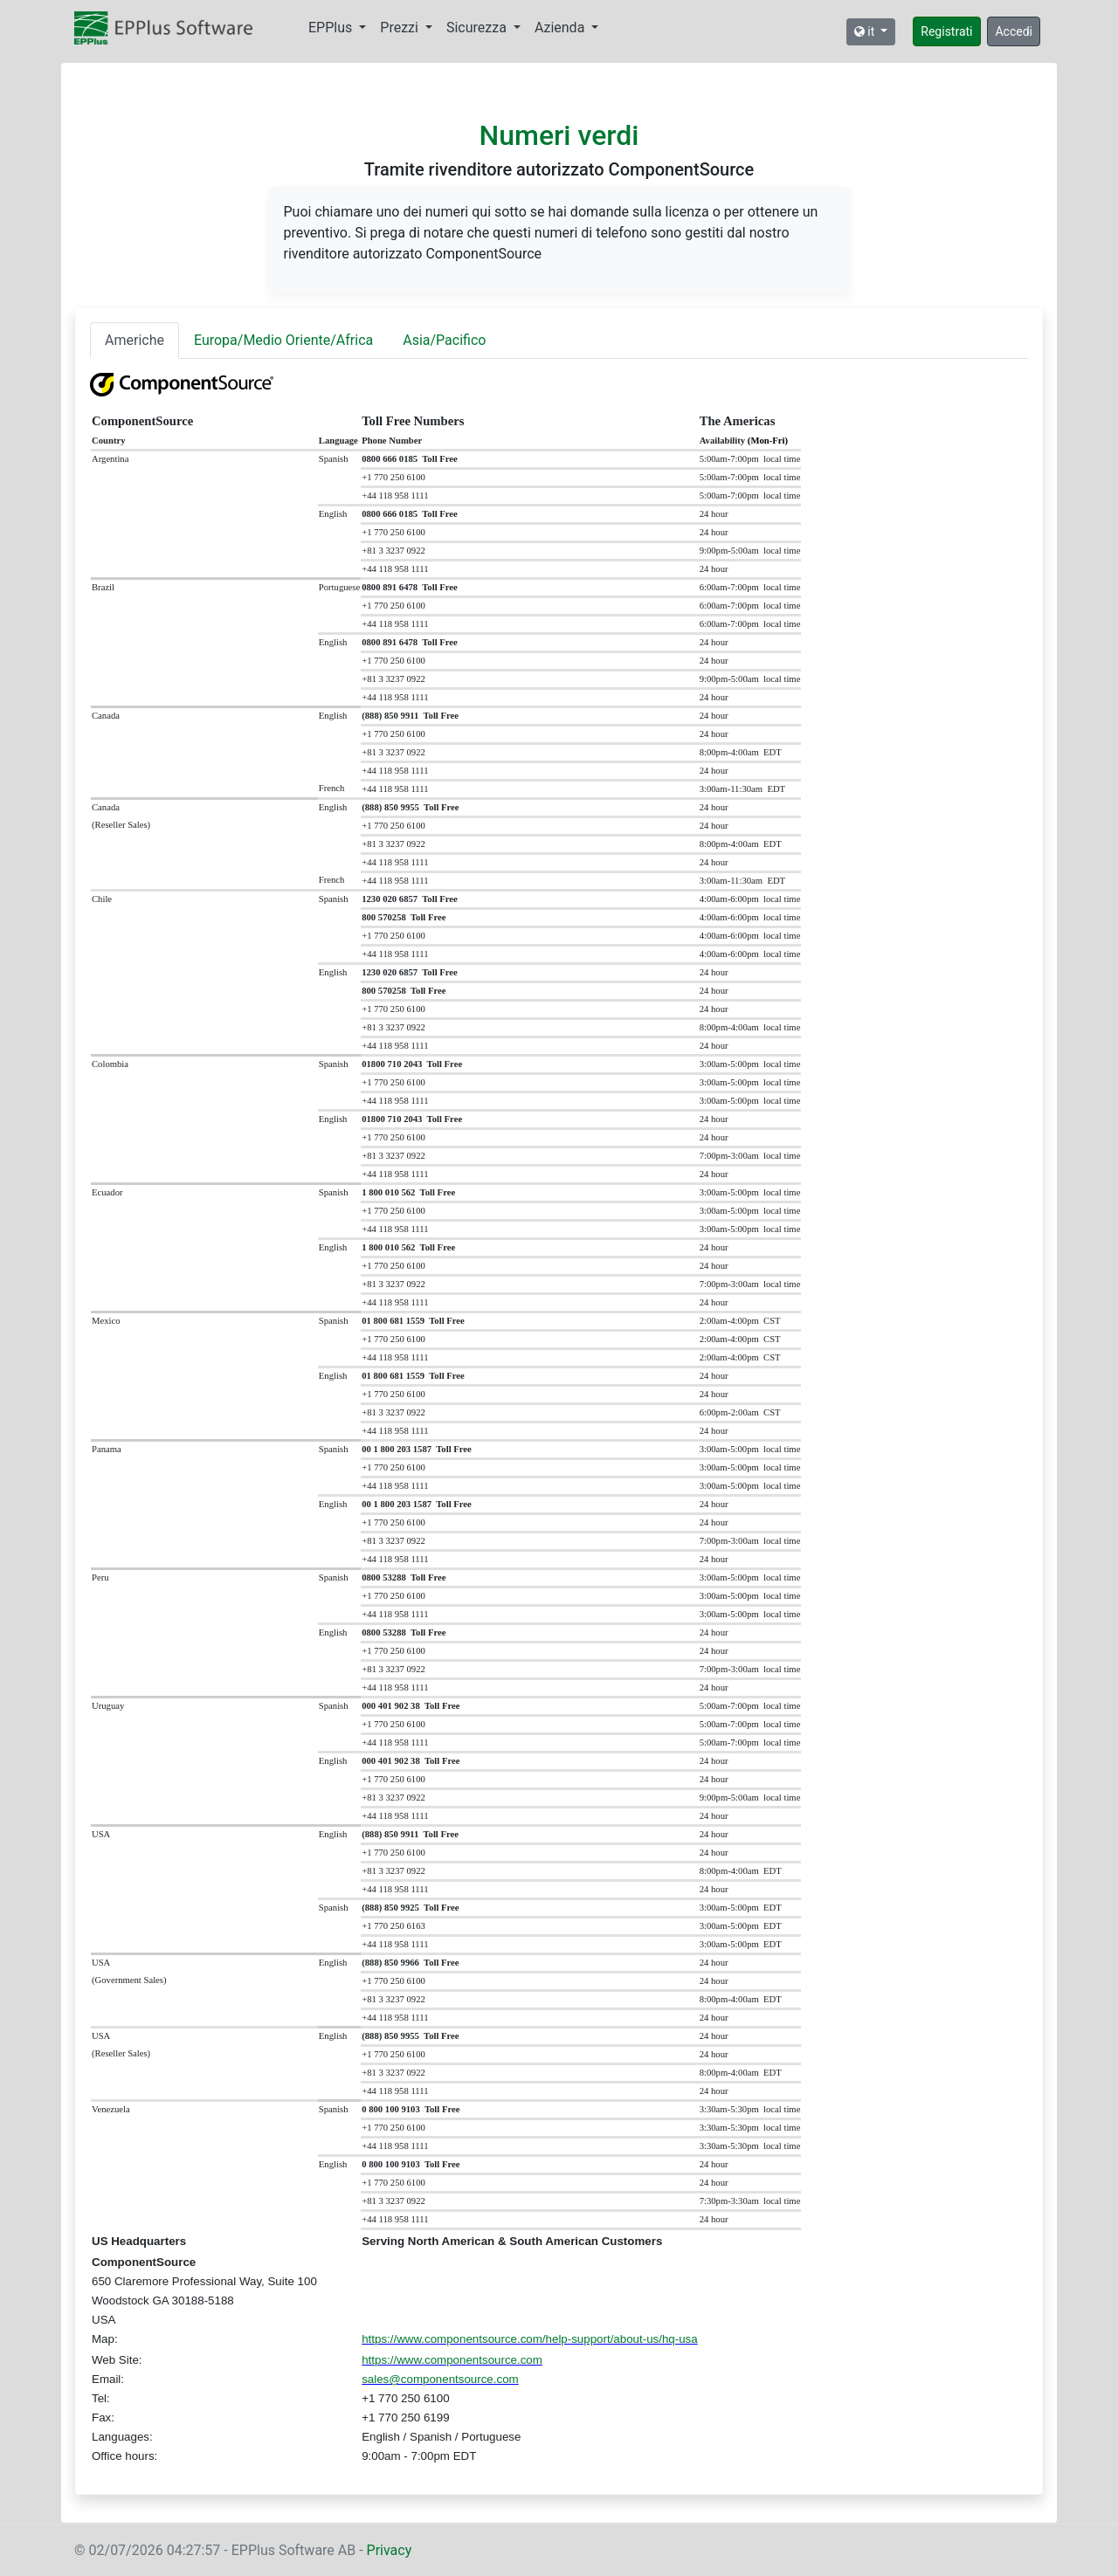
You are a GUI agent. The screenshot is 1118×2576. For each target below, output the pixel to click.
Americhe (134, 340)
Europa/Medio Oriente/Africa (283, 340)
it (866, 31)
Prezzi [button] (401, 27)
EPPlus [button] (331, 27)
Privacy (389, 2550)
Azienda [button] (561, 27)
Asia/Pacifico (444, 340)
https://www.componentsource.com (452, 2359)
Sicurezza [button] (478, 27)
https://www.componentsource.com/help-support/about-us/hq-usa (530, 2338)
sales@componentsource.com (440, 2379)
